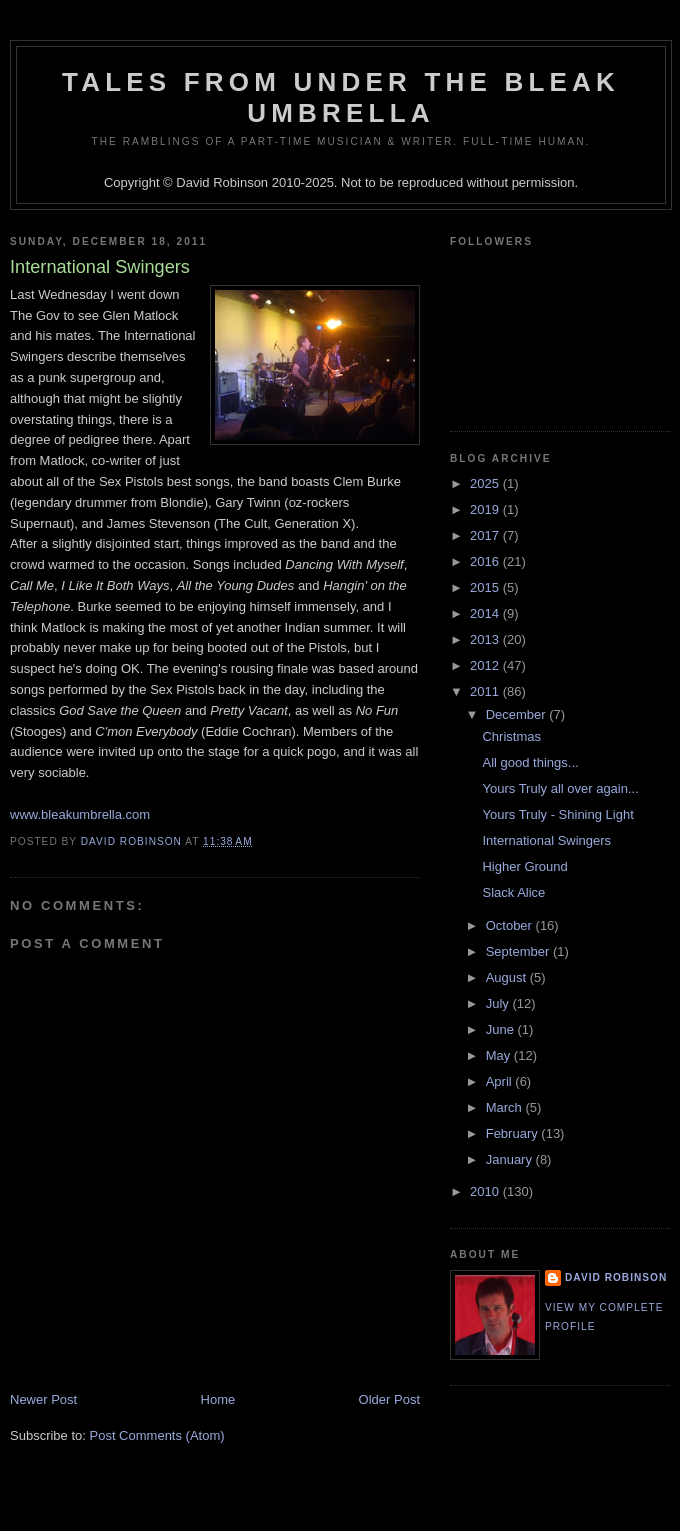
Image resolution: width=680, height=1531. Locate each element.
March (506, 1107)
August (508, 977)
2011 (486, 691)
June (502, 1029)
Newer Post (43, 1399)
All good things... (530, 762)
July (499, 1003)
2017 (486, 535)
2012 (486, 665)
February (514, 1133)
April (501, 1081)
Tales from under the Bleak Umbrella (341, 97)
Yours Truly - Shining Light (557, 814)
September (519, 951)
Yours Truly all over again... (560, 788)
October (511, 925)
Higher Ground (524, 866)
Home (218, 1399)
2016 (486, 561)
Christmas (511, 736)
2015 (486, 587)
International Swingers (546, 840)
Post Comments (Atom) (157, 1435)
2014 (486, 613)
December (518, 714)
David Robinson (616, 1277)
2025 (486, 483)
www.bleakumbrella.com (80, 814)
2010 (486, 1191)
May (500, 1055)
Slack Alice (513, 892)
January (511, 1159)
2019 (486, 509)
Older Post (389, 1399)
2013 (486, 639)
